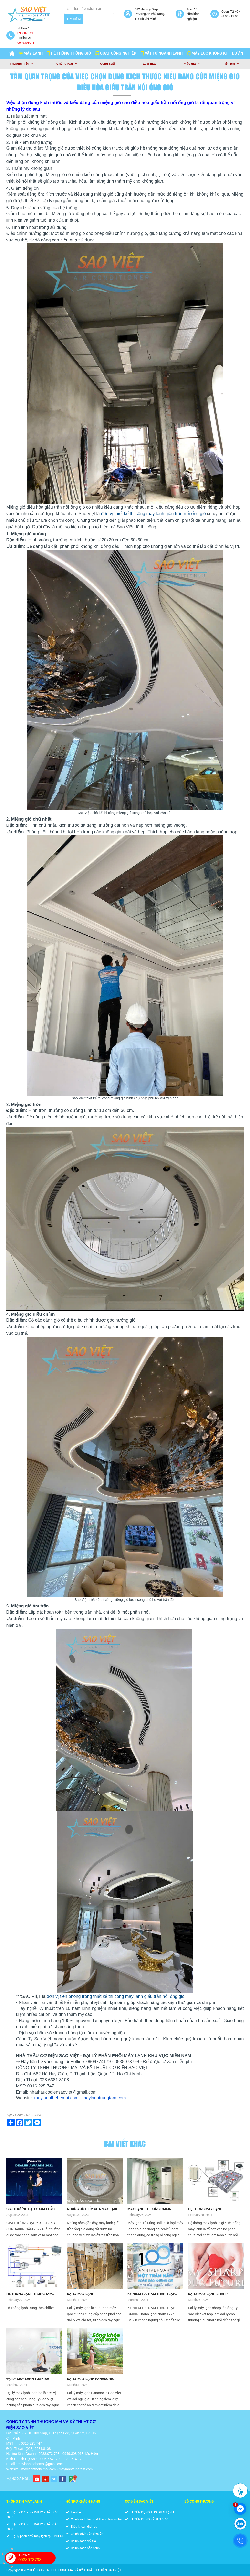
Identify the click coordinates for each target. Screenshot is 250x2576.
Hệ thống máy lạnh (205, 2208)
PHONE (37, 2558)
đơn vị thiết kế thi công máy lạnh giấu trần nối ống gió (154, 513)
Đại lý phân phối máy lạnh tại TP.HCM (34, 2536)
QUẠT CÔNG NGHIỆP (115, 53)
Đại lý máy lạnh (80, 2293)
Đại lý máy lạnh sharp (208, 2293)
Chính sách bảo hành (83, 2548)
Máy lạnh (31, 53)
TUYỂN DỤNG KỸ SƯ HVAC (146, 2519)
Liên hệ (73, 2512)
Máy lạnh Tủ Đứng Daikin (149, 2208)
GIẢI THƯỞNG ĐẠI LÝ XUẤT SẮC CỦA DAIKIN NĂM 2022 (30, 2208)
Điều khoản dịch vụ (81, 2526)
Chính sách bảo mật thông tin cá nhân (94, 2519)
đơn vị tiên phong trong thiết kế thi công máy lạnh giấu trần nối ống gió (116, 1996)
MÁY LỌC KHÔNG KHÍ (208, 53)
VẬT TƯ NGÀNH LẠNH (161, 53)
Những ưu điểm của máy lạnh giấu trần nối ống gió (93, 2208)
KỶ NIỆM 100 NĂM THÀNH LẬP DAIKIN (151, 2293)
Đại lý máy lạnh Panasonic (90, 2378)
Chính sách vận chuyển (84, 2533)
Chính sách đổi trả (81, 2541)
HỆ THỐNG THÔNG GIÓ (68, 53)
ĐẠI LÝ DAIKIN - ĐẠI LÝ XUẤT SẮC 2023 (32, 2526)
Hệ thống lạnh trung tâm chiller (29, 2293)
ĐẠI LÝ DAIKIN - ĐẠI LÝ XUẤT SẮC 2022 (32, 2514)
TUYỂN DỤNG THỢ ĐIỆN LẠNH (149, 2512)
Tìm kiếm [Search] (74, 19)
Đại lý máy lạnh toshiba (27, 2378)
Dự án (237, 53)
